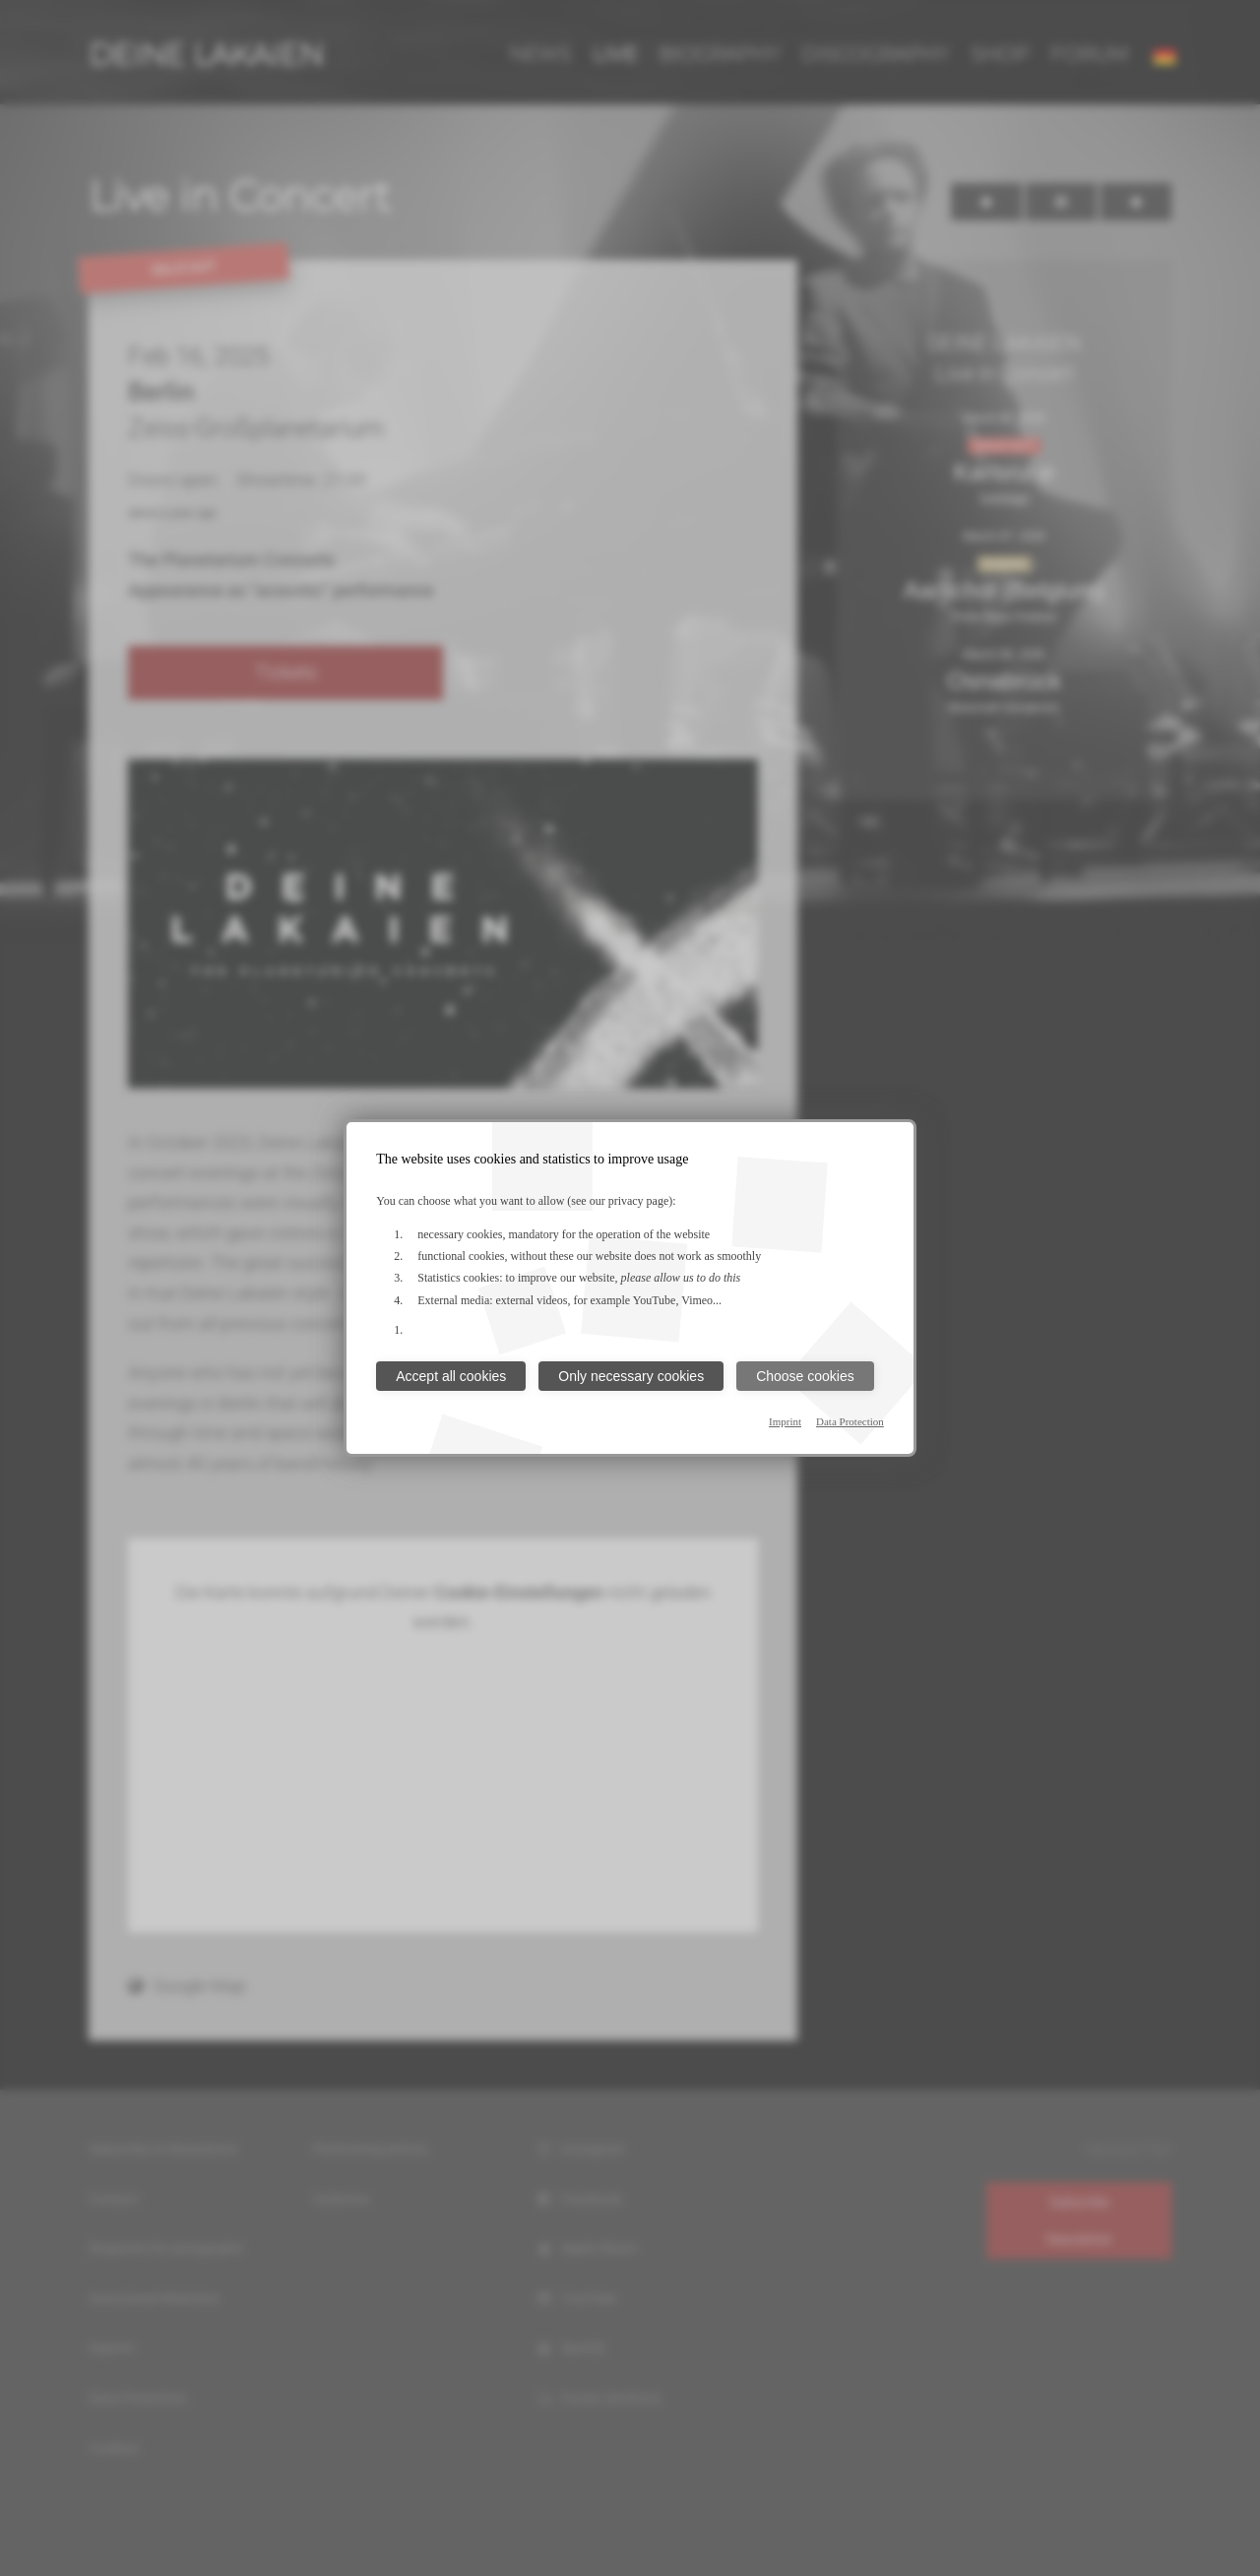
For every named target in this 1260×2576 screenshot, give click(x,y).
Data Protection (850, 1421)
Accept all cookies (451, 1376)
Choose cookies (805, 1376)
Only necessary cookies (631, 1376)
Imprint (785, 1421)
